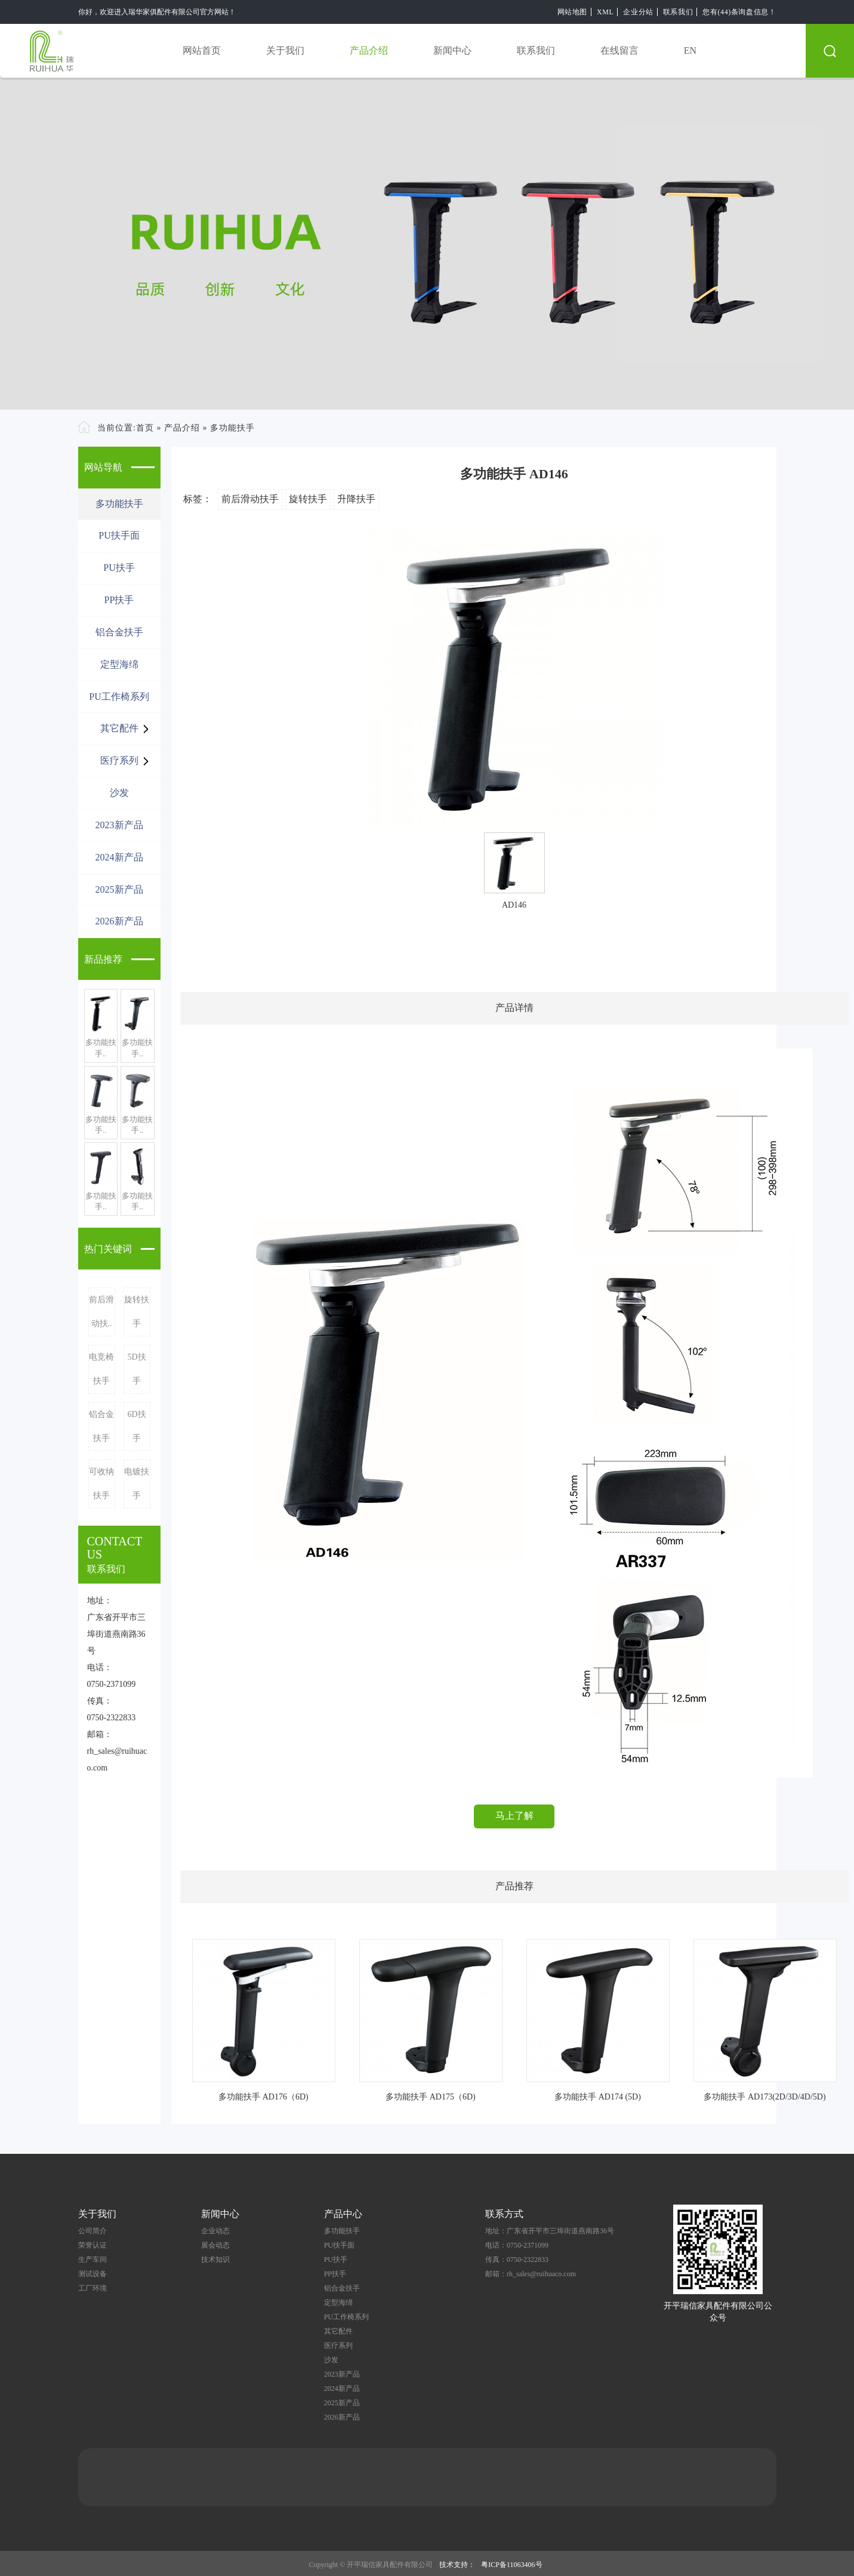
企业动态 (215, 2231)
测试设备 (92, 2274)
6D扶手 (136, 1426)
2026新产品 (119, 921)
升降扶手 (356, 499)
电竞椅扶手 (101, 1368)
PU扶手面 (118, 535)
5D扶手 (136, 1368)
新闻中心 (452, 50)
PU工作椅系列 (119, 696)
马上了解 (514, 1815)
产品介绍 (369, 50)
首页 (145, 427)
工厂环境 (92, 2288)
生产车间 (92, 2259)
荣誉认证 (92, 2245)
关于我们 (285, 50)
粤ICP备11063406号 (511, 2564)
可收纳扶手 (101, 1483)
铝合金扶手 (119, 632)
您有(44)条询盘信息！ (739, 12)
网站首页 (202, 50)
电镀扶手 (136, 1483)
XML (605, 12)
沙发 (119, 793)
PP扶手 (119, 600)
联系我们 (678, 12)
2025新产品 (119, 889)
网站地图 (572, 12)
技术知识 (215, 2259)
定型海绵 (119, 664)
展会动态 (215, 2245)
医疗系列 (119, 760)
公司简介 (92, 2231)
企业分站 (638, 12)
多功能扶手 (232, 427)
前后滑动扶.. (101, 1311)
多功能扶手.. (100, 1048)
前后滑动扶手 (250, 499)
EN (690, 50)
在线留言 (619, 50)
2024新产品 (119, 857)
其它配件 (119, 728)
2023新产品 (119, 825)
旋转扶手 (136, 1311)
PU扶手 (118, 567)
